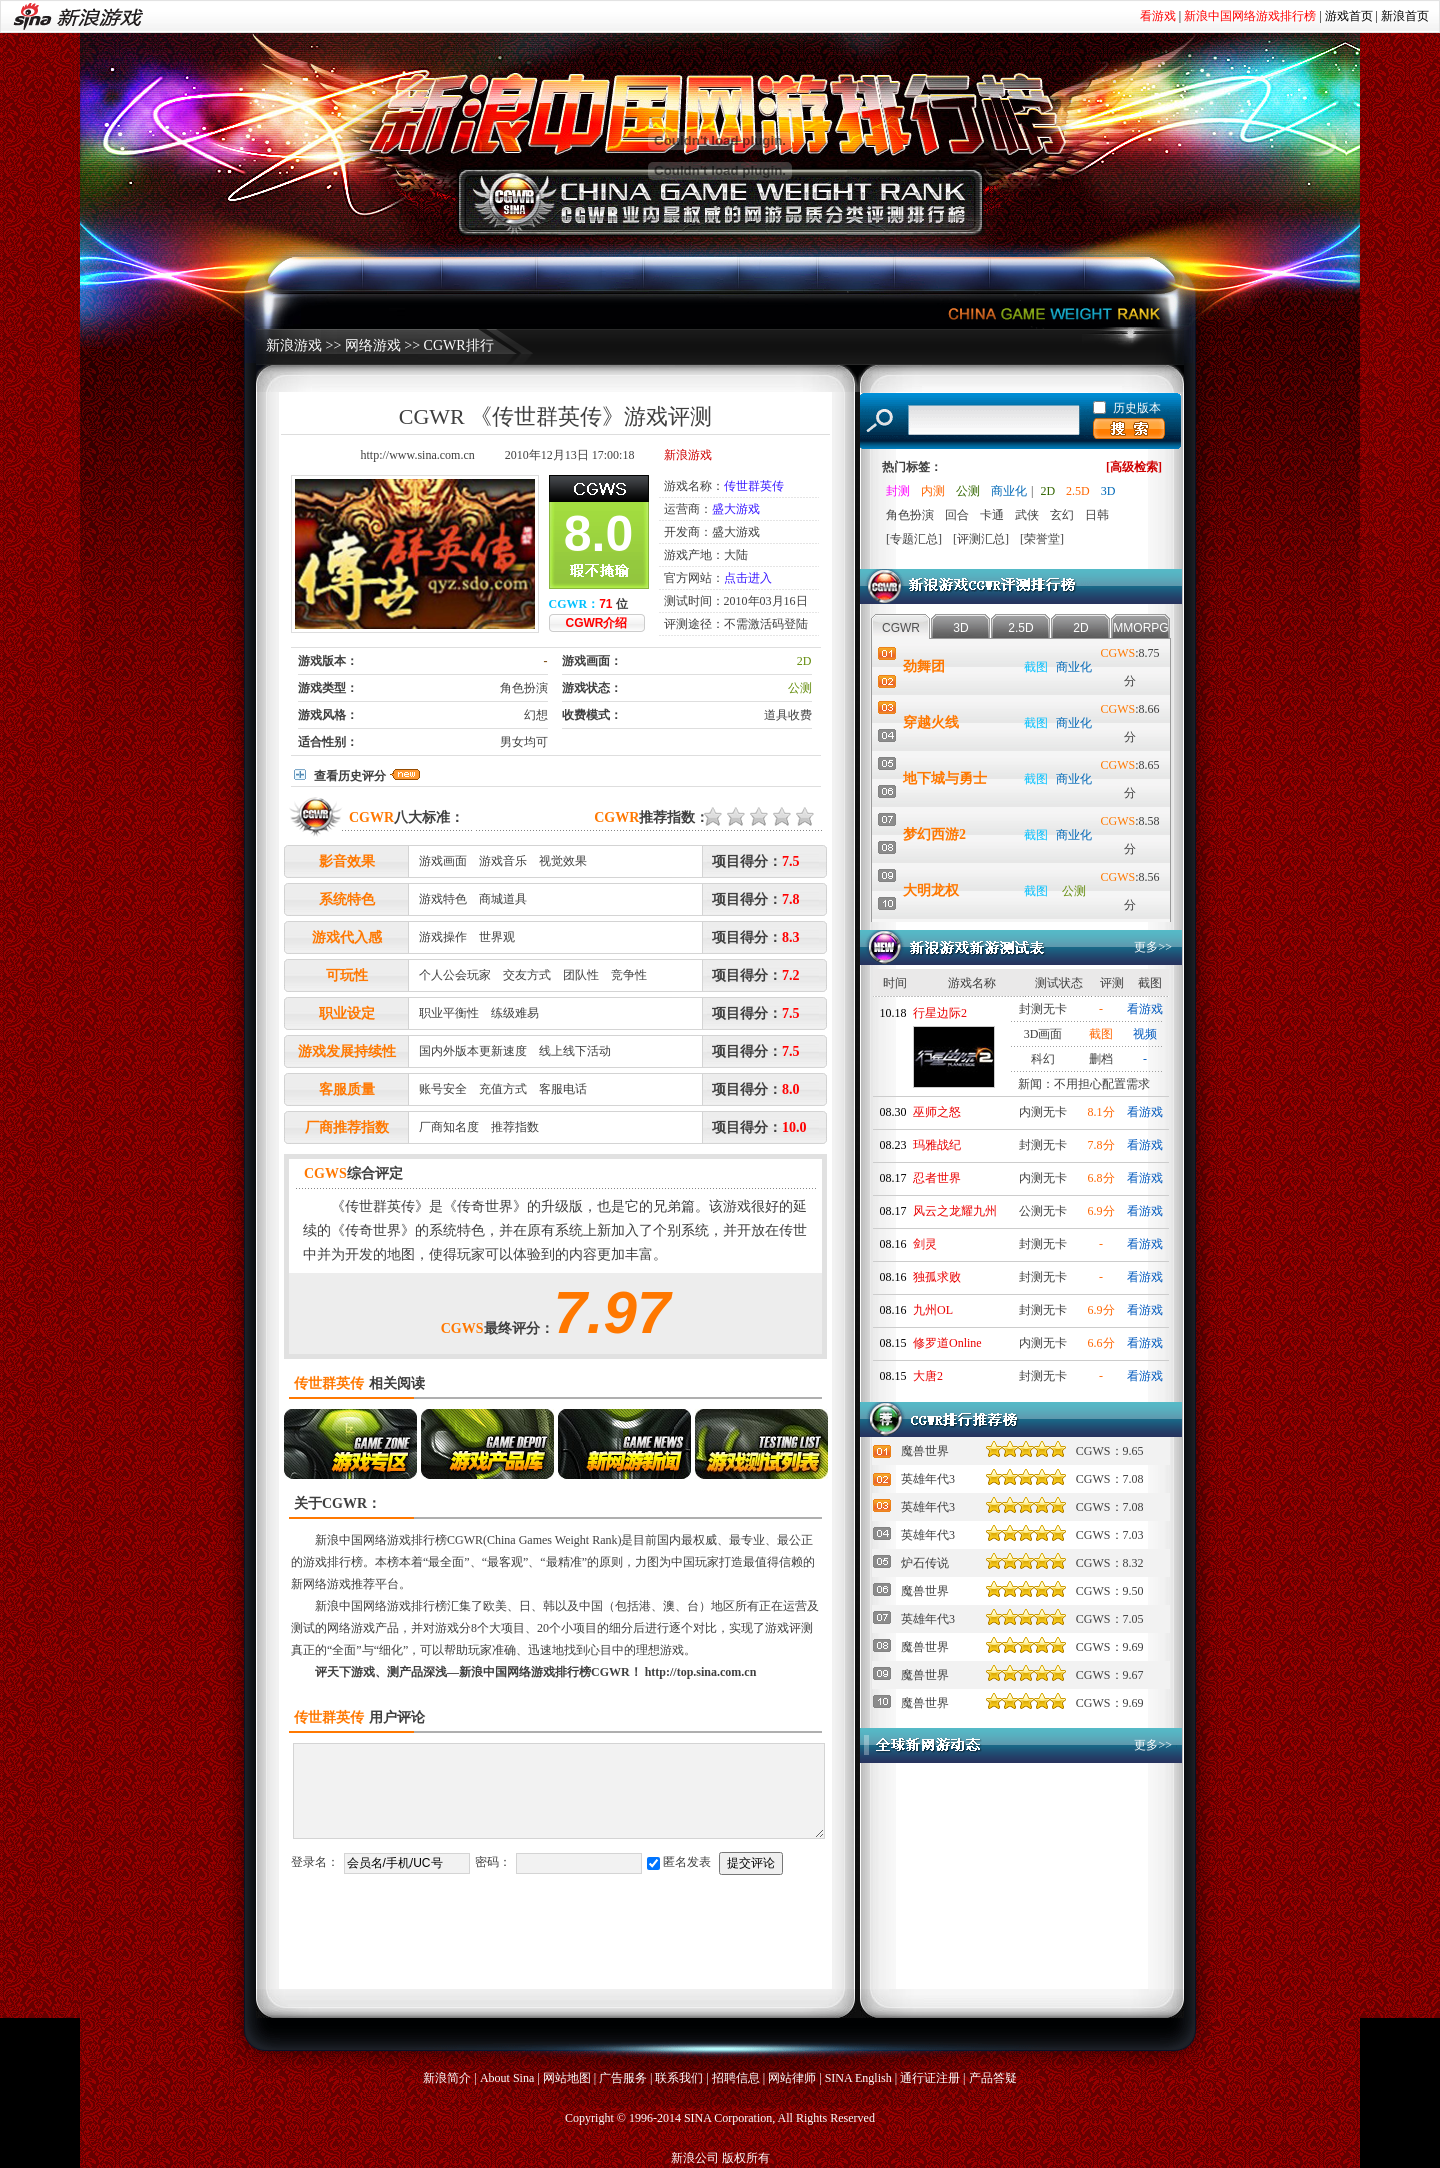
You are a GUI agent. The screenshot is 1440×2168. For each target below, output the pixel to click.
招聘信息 (736, 2078)
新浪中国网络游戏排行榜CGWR (399, 1540)
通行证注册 (930, 2078)
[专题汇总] (914, 539)
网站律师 (792, 2078)
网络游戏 (373, 345)
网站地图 (567, 2078)
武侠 (1027, 515)
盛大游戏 (736, 509)
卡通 (992, 515)
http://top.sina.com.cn (701, 1672)
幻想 (536, 715)
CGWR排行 (459, 345)
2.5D (1078, 491)
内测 (933, 491)
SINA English (858, 2078)
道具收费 (788, 715)
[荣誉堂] (1042, 539)
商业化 (1009, 491)
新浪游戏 (294, 345)
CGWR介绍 (597, 623)
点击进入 (748, 578)
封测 (898, 491)
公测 (800, 688)
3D (1108, 491)
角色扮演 (524, 688)
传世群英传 (754, 486)
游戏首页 (1349, 16)
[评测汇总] (981, 539)
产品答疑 (993, 2078)
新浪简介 (447, 2078)
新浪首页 (1405, 16)
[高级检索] (1134, 467)
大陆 (736, 555)
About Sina (507, 2078)
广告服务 (623, 2078)
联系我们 (679, 2078)
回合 (957, 515)
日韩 (1097, 515)
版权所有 (746, 2158)
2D (804, 661)
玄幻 (1062, 515)
